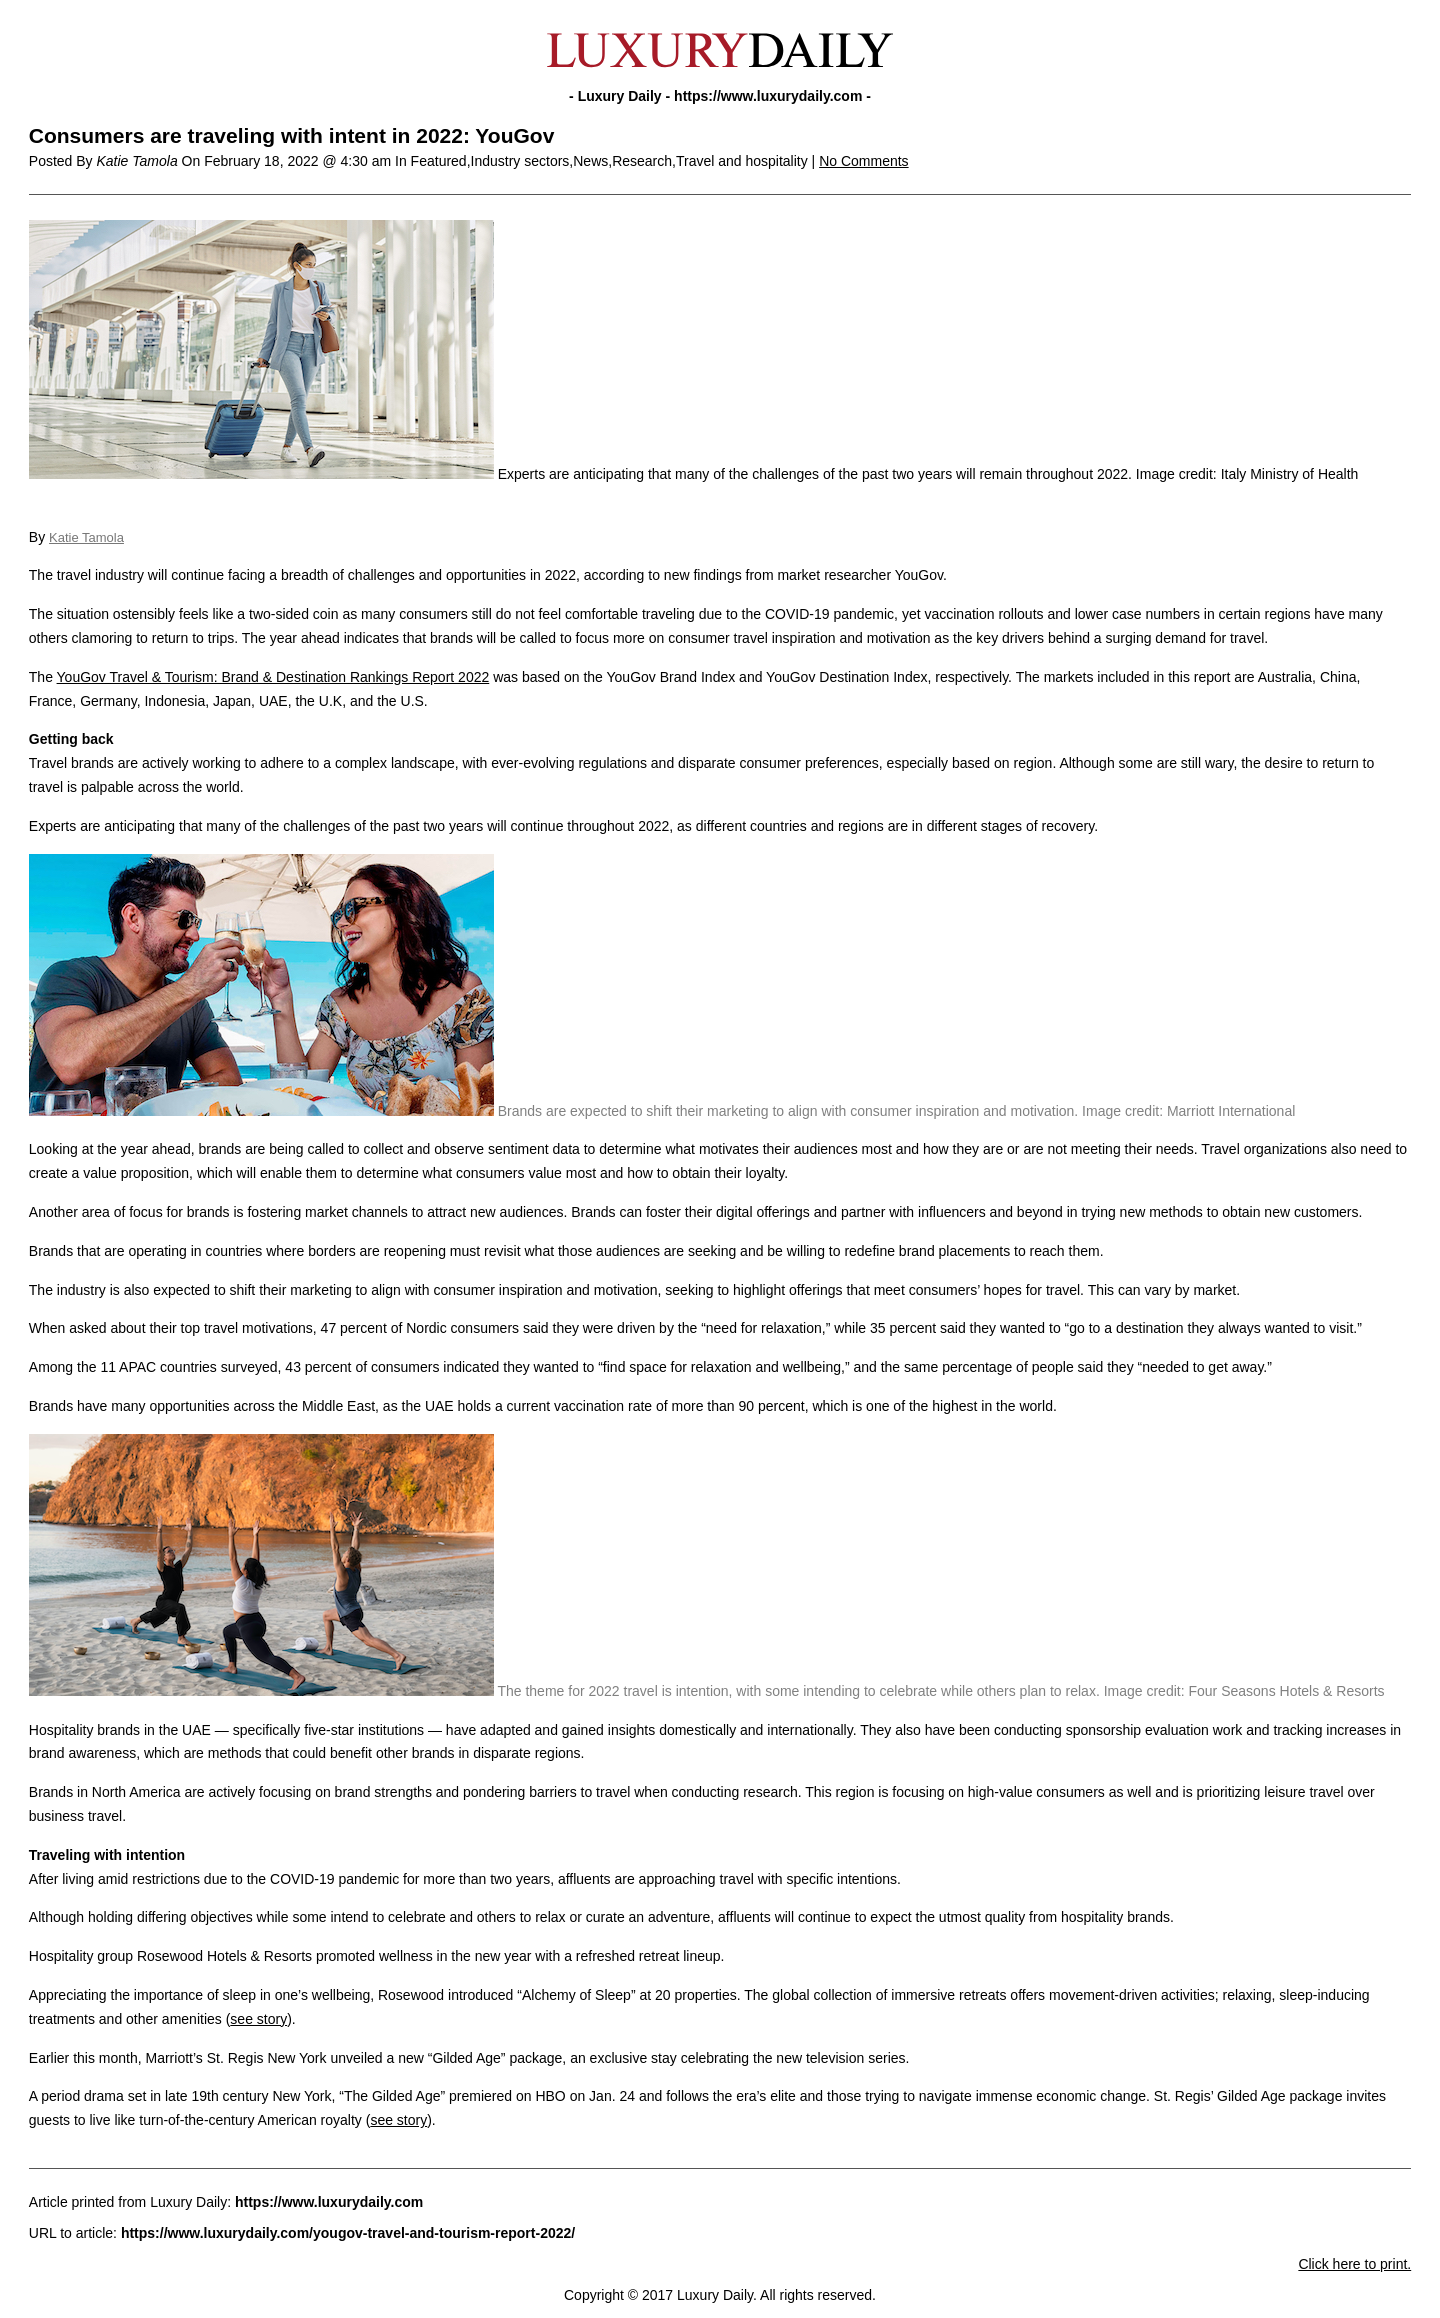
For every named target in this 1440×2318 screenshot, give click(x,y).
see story (258, 2019)
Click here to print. (1354, 2264)
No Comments (863, 161)
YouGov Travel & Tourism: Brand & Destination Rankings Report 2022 (273, 677)
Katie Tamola (86, 537)
